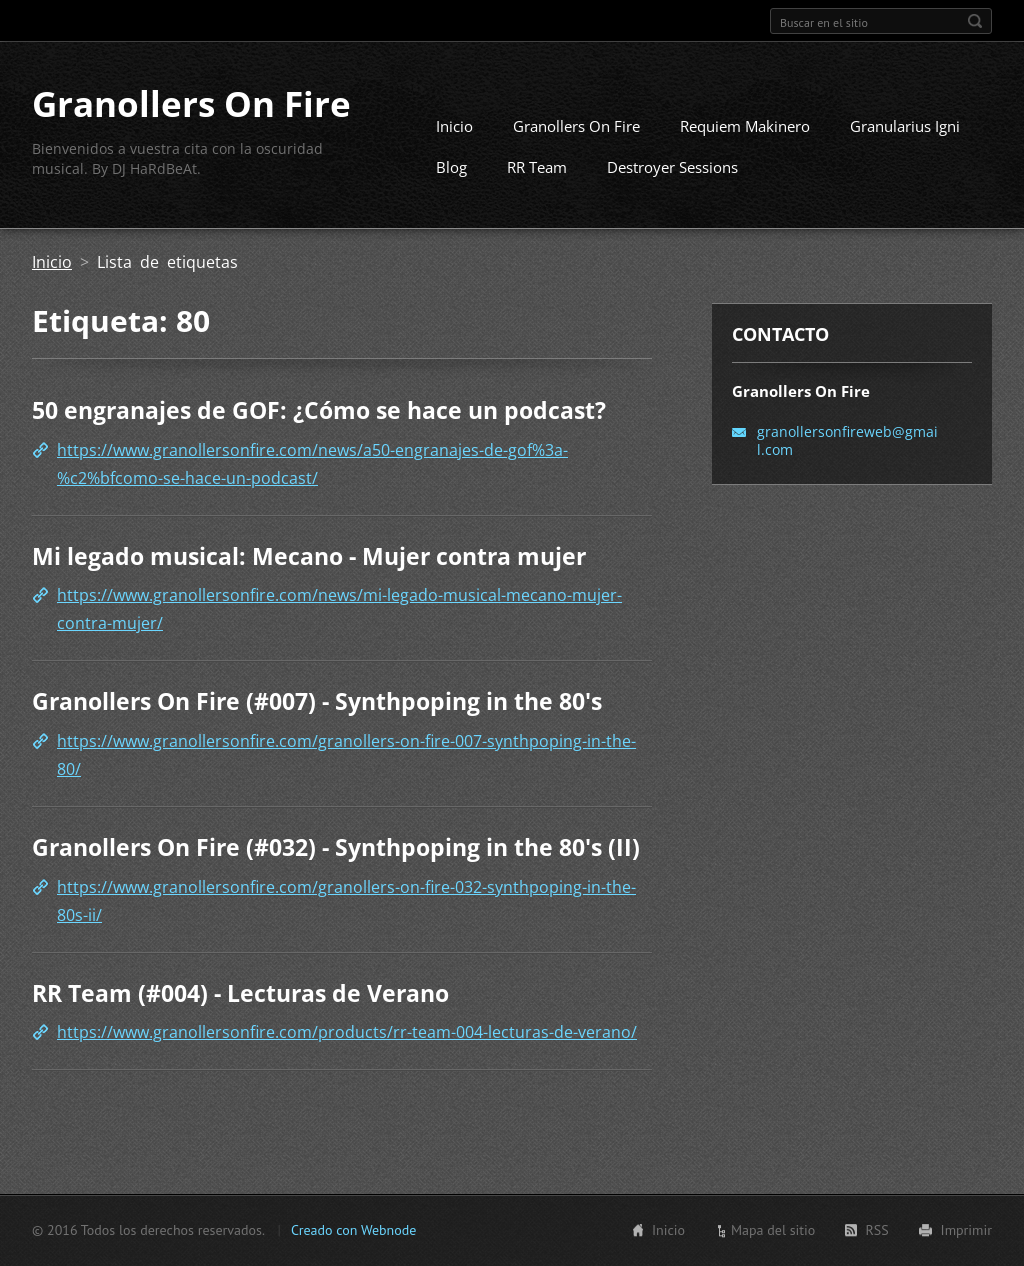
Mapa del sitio (773, 1230)
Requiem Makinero (745, 126)
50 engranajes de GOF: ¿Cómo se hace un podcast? (319, 410)
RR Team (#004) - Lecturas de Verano (240, 993)
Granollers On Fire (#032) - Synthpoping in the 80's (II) (336, 847)
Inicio (454, 126)
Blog (451, 167)
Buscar (975, 21)
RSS (876, 1230)
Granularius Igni (905, 126)
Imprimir (966, 1230)
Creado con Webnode (353, 1230)
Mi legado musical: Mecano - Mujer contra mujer (309, 556)
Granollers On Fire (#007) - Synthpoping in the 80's (317, 701)
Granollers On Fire (576, 126)
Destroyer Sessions (672, 167)
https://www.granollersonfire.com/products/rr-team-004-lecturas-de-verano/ (347, 1032)
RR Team (537, 167)
